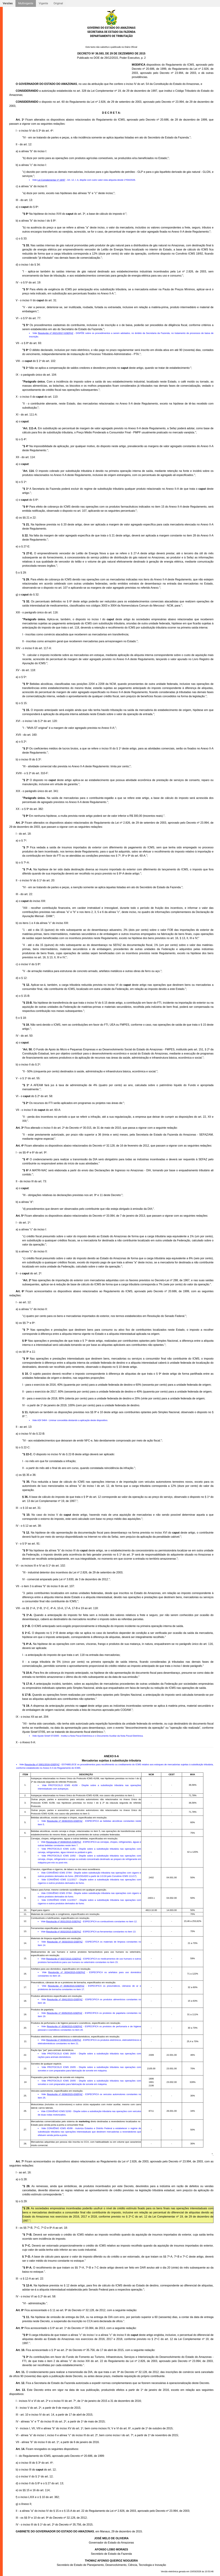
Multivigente (25, 3)
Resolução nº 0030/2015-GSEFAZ (64, 1821)
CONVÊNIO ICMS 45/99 (60, 2128)
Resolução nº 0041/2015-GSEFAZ (64, 1999)
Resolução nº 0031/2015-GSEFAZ (63, 1921)
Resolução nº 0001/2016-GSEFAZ (42, 1764)
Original (58, 3)
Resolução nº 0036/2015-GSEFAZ (66, 1986)
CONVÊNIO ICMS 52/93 (58, 2111)
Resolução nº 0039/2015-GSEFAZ (63, 2040)
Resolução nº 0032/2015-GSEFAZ (63, 1931)
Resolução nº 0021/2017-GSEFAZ (55, 333)
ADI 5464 (42, 1420)
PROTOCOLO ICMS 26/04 (61, 2053)
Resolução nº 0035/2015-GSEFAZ (64, 2013)
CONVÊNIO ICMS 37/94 (59, 1872)
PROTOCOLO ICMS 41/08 (63, 1785)
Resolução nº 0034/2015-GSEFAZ (66, 1972)
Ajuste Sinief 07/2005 (48, 1736)
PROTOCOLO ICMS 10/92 (61, 1855)
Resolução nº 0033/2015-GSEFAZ (64, 1941)
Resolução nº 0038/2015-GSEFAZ (64, 2026)
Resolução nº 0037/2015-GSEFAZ (63, 1958)
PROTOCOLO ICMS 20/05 (61, 2067)
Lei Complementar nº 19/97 (51, 180)
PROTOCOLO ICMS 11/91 (61, 1849)
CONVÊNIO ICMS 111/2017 (62, 1879)
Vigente (43, 3)
